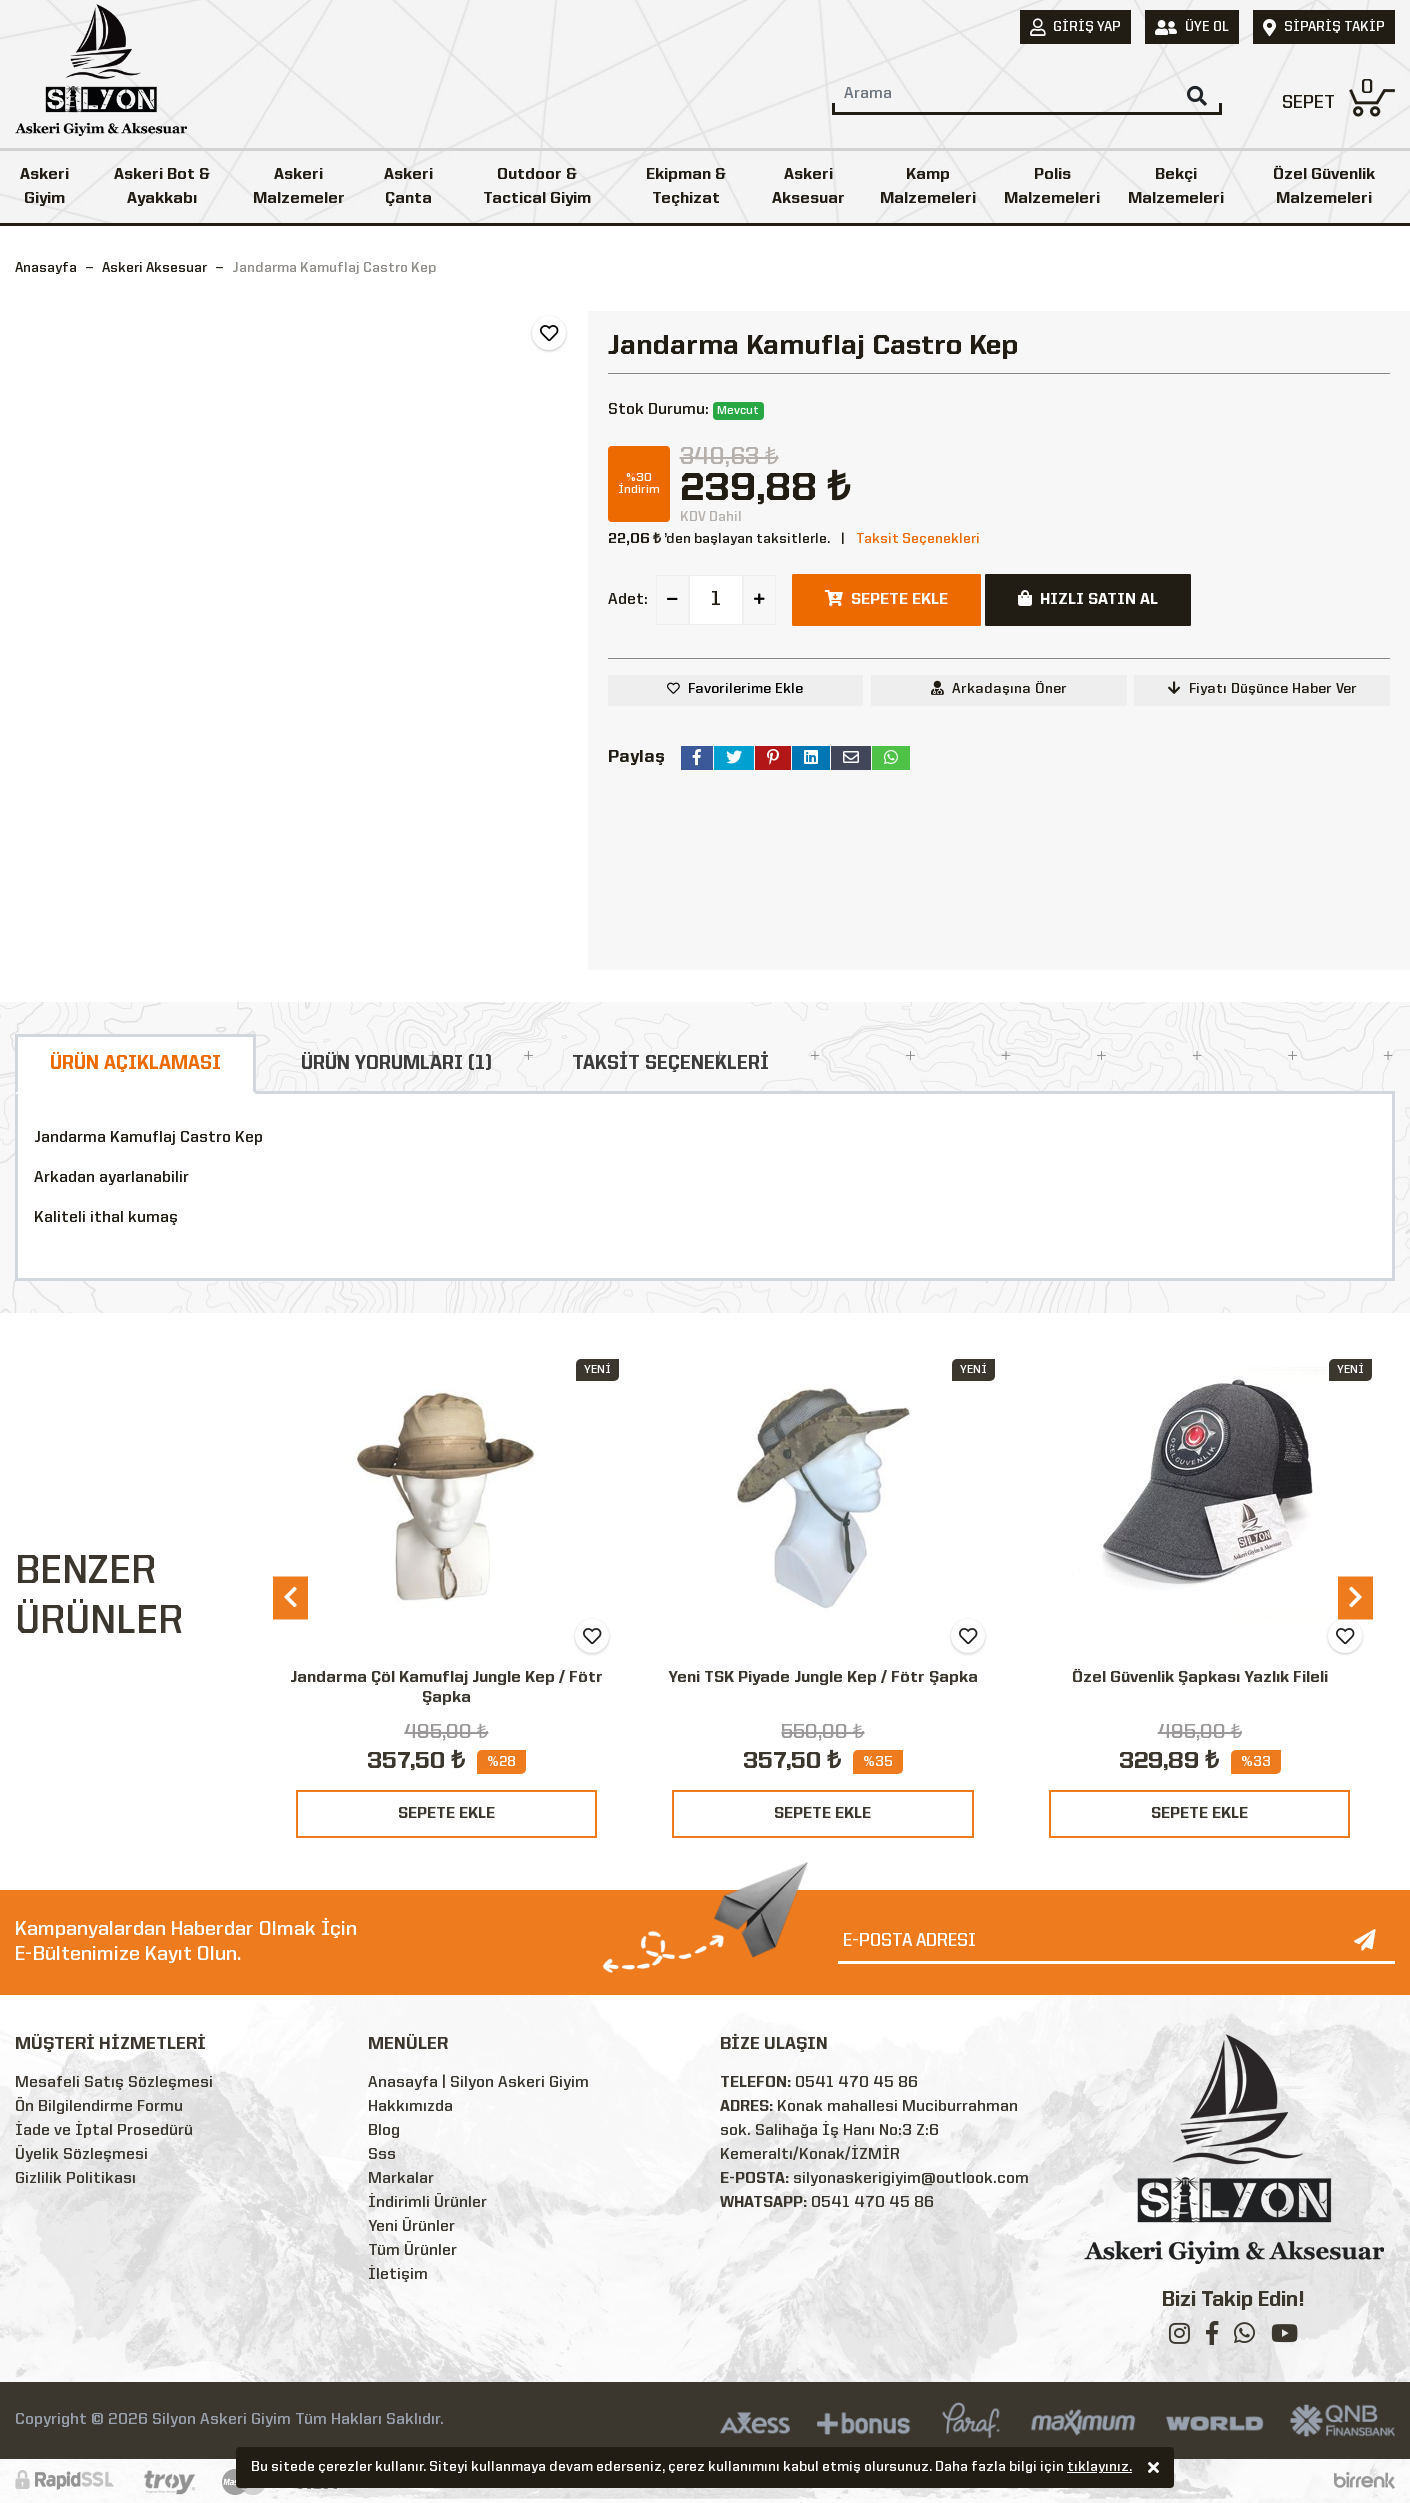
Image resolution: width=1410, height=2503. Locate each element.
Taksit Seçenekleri (918, 539)
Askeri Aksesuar (808, 187)
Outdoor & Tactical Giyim (537, 187)
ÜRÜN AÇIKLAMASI (135, 1064)
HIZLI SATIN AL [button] (1088, 599)
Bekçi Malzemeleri (1176, 187)
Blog (384, 2131)
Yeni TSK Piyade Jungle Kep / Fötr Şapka (823, 1678)
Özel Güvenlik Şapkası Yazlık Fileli (1200, 1678)
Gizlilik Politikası (75, 2179)
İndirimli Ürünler (427, 2203)
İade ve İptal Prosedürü (104, 2131)
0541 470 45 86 (856, 2083)
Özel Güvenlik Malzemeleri (1324, 187)
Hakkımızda (410, 2107)
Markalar (401, 2179)
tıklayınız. (1099, 2469)
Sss (382, 2155)
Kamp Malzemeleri (928, 187)
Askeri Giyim (44, 187)
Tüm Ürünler (412, 2251)
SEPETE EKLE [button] (886, 599)
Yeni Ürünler (411, 2227)
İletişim (398, 2275)
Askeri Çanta (408, 187)
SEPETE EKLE (446, 1814)
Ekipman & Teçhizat (686, 187)
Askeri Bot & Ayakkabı (162, 187)
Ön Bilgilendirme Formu (99, 2107)
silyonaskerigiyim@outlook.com (911, 2179)
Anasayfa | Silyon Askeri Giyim (478, 2083)
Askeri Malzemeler (299, 187)
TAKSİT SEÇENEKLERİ (670, 1064)
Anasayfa (46, 268)
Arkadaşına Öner (999, 688)
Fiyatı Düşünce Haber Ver (1262, 688)
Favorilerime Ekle (745, 689)
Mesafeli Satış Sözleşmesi (114, 2083)
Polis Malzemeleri (1052, 187)
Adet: (628, 600)
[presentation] (290, 1597)
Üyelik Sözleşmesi (81, 2155)
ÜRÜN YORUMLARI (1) (396, 1064)
